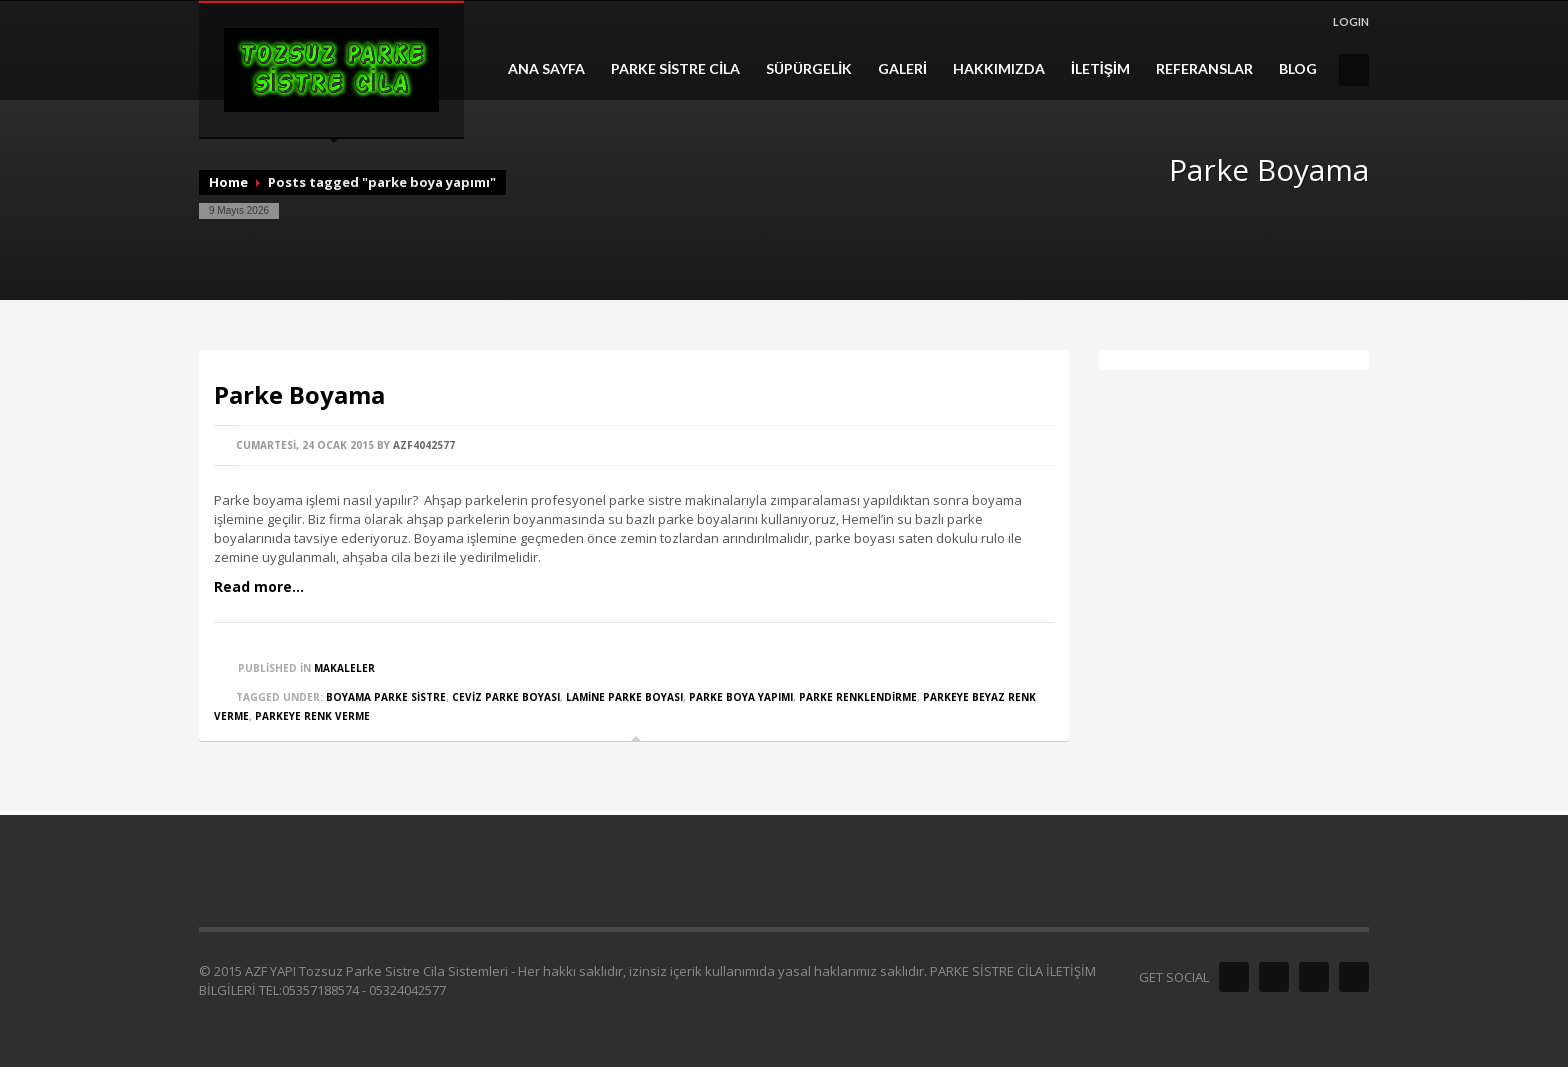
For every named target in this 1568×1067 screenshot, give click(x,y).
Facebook (1234, 977)
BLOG (1298, 69)
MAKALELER (344, 668)
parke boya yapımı (741, 697)
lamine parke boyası (624, 697)
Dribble (1314, 977)
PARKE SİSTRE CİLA (675, 69)
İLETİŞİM (1100, 69)
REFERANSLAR (1204, 69)
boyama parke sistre (386, 697)
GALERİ (902, 69)
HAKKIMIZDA (999, 69)
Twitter (1274, 977)
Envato (1354, 977)
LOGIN (1351, 21)
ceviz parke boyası (506, 697)
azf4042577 (424, 445)
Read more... (259, 586)
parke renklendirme (858, 697)
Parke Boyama (299, 394)
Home (228, 182)
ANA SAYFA (546, 69)
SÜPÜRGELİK (809, 69)
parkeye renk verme (312, 716)
